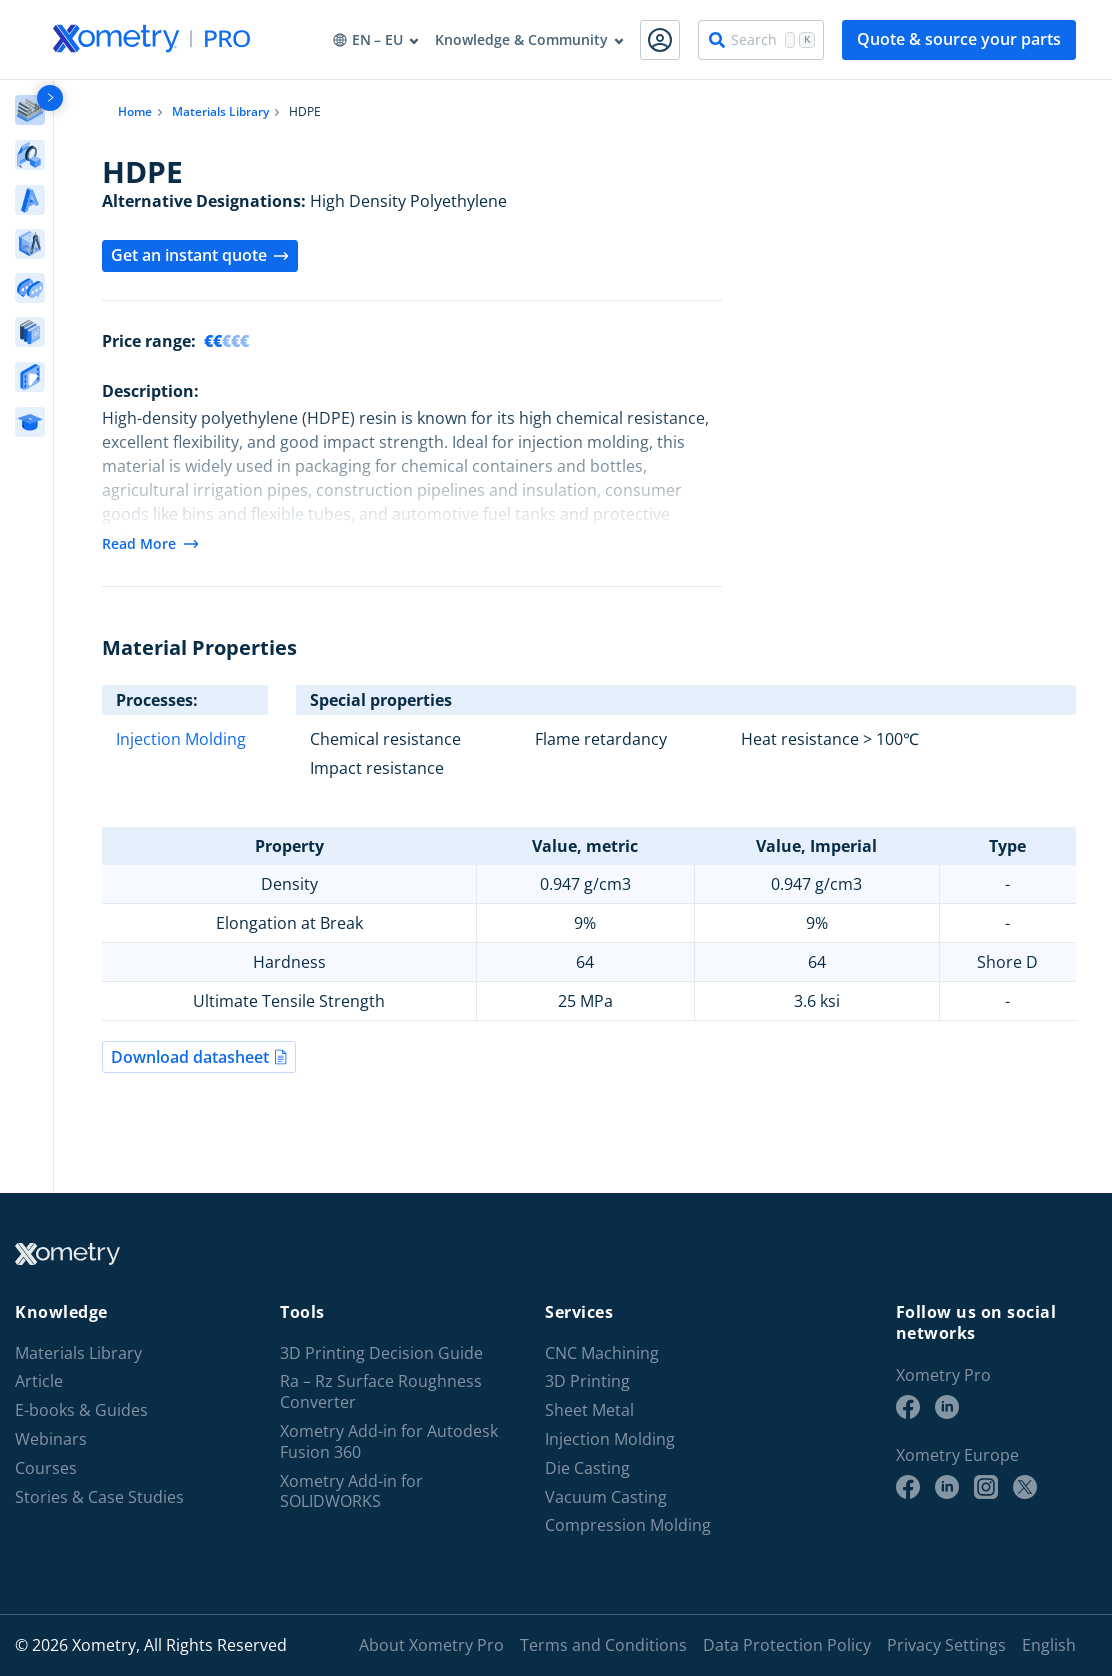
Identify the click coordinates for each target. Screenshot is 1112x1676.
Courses (46, 1468)
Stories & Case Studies (99, 1497)
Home (135, 111)
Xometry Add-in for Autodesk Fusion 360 (389, 1442)
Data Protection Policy (787, 1645)
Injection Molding (181, 739)
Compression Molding (628, 1525)
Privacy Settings (946, 1645)
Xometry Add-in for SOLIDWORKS (351, 1492)
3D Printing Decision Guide (381, 1353)
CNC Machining (602, 1353)
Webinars (51, 1439)
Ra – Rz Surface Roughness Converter (381, 1392)
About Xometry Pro (431, 1645)
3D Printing (587, 1381)
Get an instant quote (200, 255)
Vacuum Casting (606, 1497)
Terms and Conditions (603, 1645)
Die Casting (587, 1468)
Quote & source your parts (959, 39)
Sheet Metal (589, 1410)
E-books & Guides (81, 1410)
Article (39, 1381)
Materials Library (220, 111)
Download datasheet (199, 1057)
